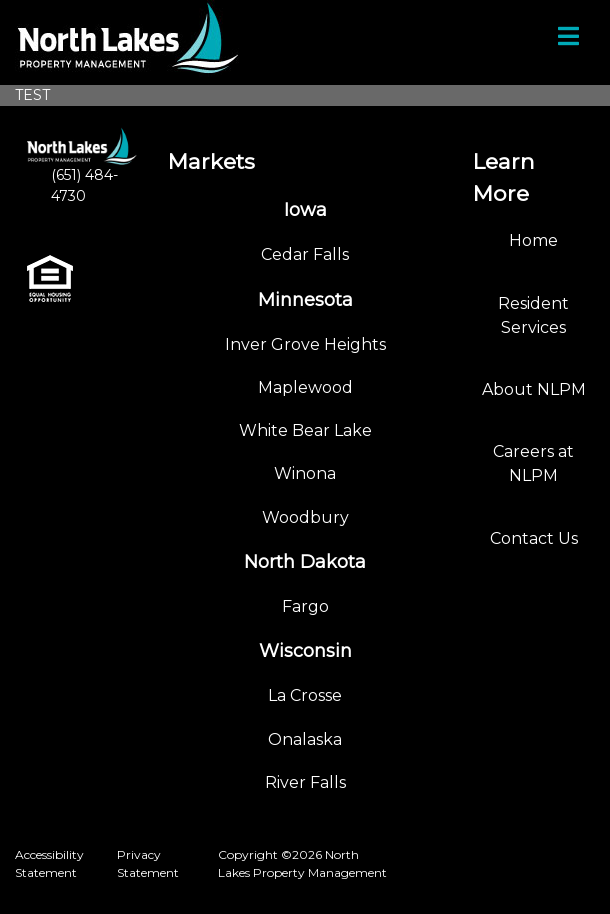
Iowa (305, 210)
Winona (305, 473)
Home (533, 240)
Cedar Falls (305, 254)
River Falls (305, 782)
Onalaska (305, 739)
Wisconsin (305, 651)
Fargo (305, 606)
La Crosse (305, 695)
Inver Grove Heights (305, 344)
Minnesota (305, 300)
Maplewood (305, 387)
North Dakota (305, 562)
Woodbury (305, 517)
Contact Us (534, 538)
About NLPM (534, 389)
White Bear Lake (305, 430)
